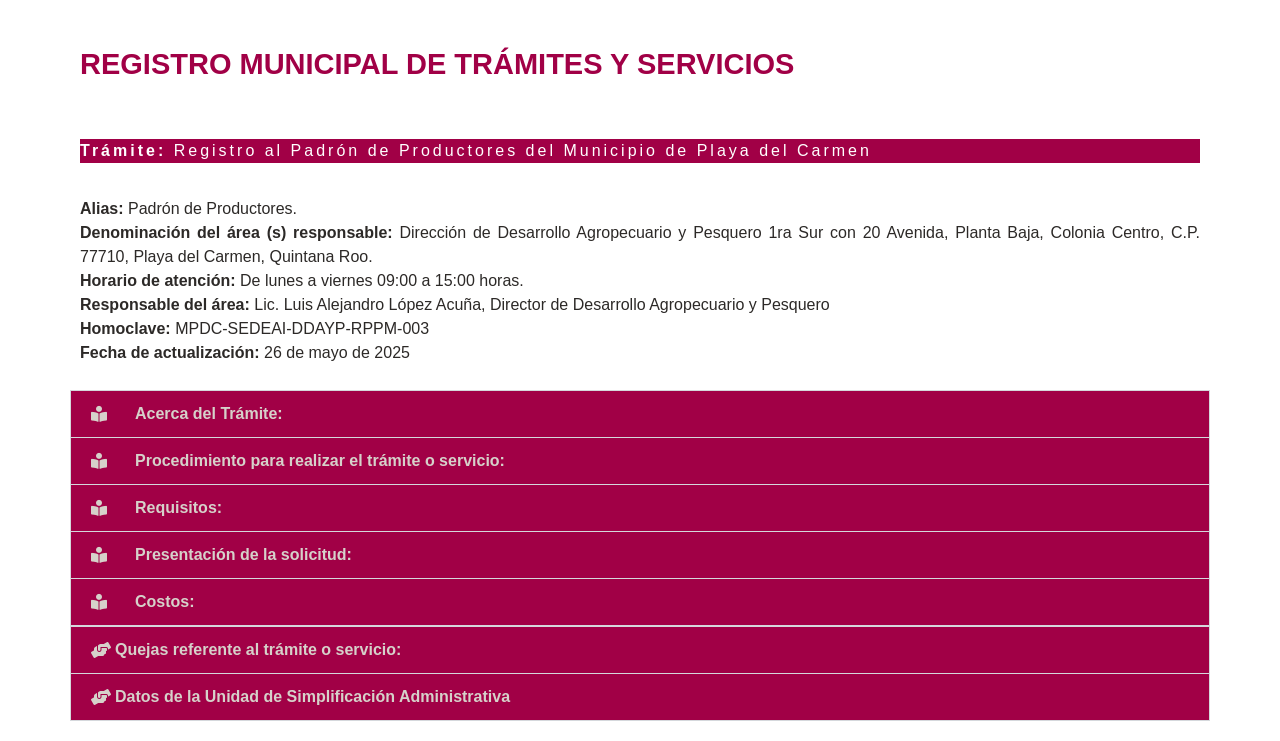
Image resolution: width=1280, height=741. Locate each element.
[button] (640, 414)
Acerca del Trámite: (209, 413)
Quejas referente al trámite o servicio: (258, 649)
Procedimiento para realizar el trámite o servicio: (320, 460)
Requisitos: (178, 507)
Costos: (165, 601)
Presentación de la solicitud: (243, 554)
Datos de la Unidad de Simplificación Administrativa (312, 696)
